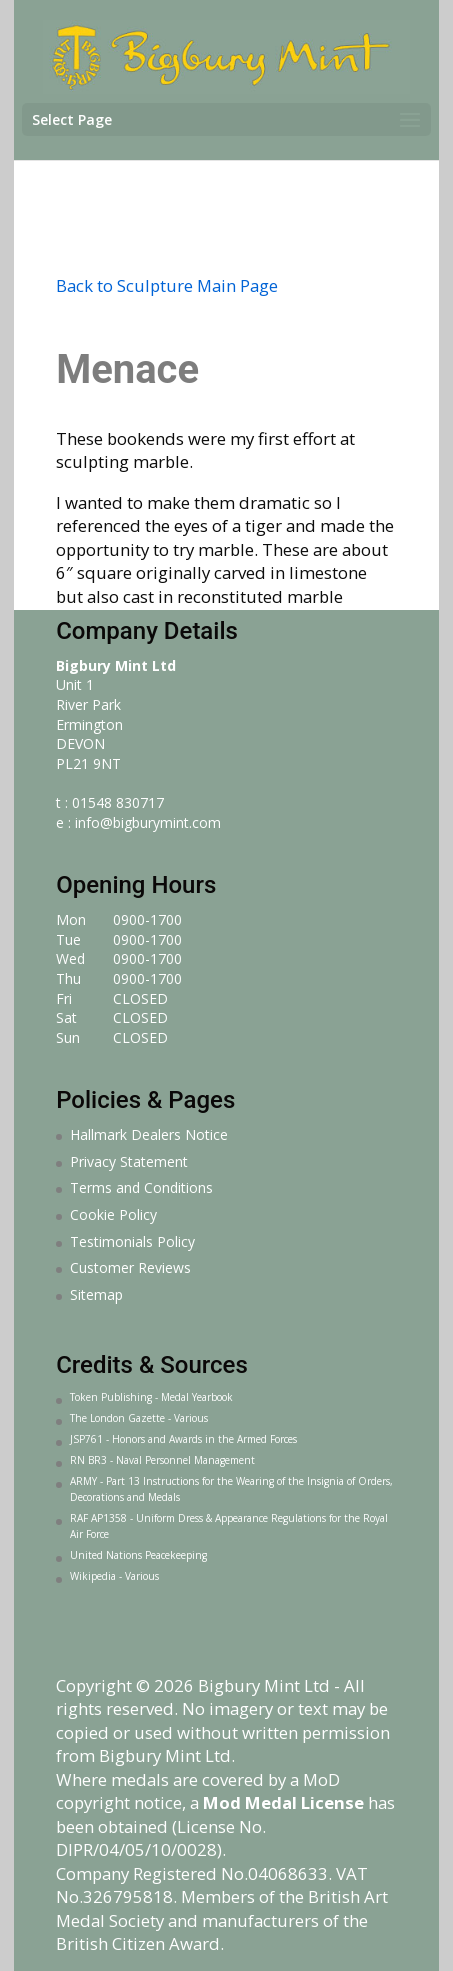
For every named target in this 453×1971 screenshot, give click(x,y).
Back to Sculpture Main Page (167, 285)
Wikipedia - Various (114, 1576)
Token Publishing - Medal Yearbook (151, 1397)
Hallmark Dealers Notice (149, 1134)
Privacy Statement (129, 1161)
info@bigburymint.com (148, 822)
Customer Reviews (130, 1267)
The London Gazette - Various (139, 1418)
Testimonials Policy (132, 1241)
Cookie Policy (113, 1214)
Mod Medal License (283, 1802)
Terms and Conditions (141, 1187)
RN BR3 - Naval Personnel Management (162, 1460)
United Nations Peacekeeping (138, 1555)
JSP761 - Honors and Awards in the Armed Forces (183, 1439)
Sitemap (96, 1294)
